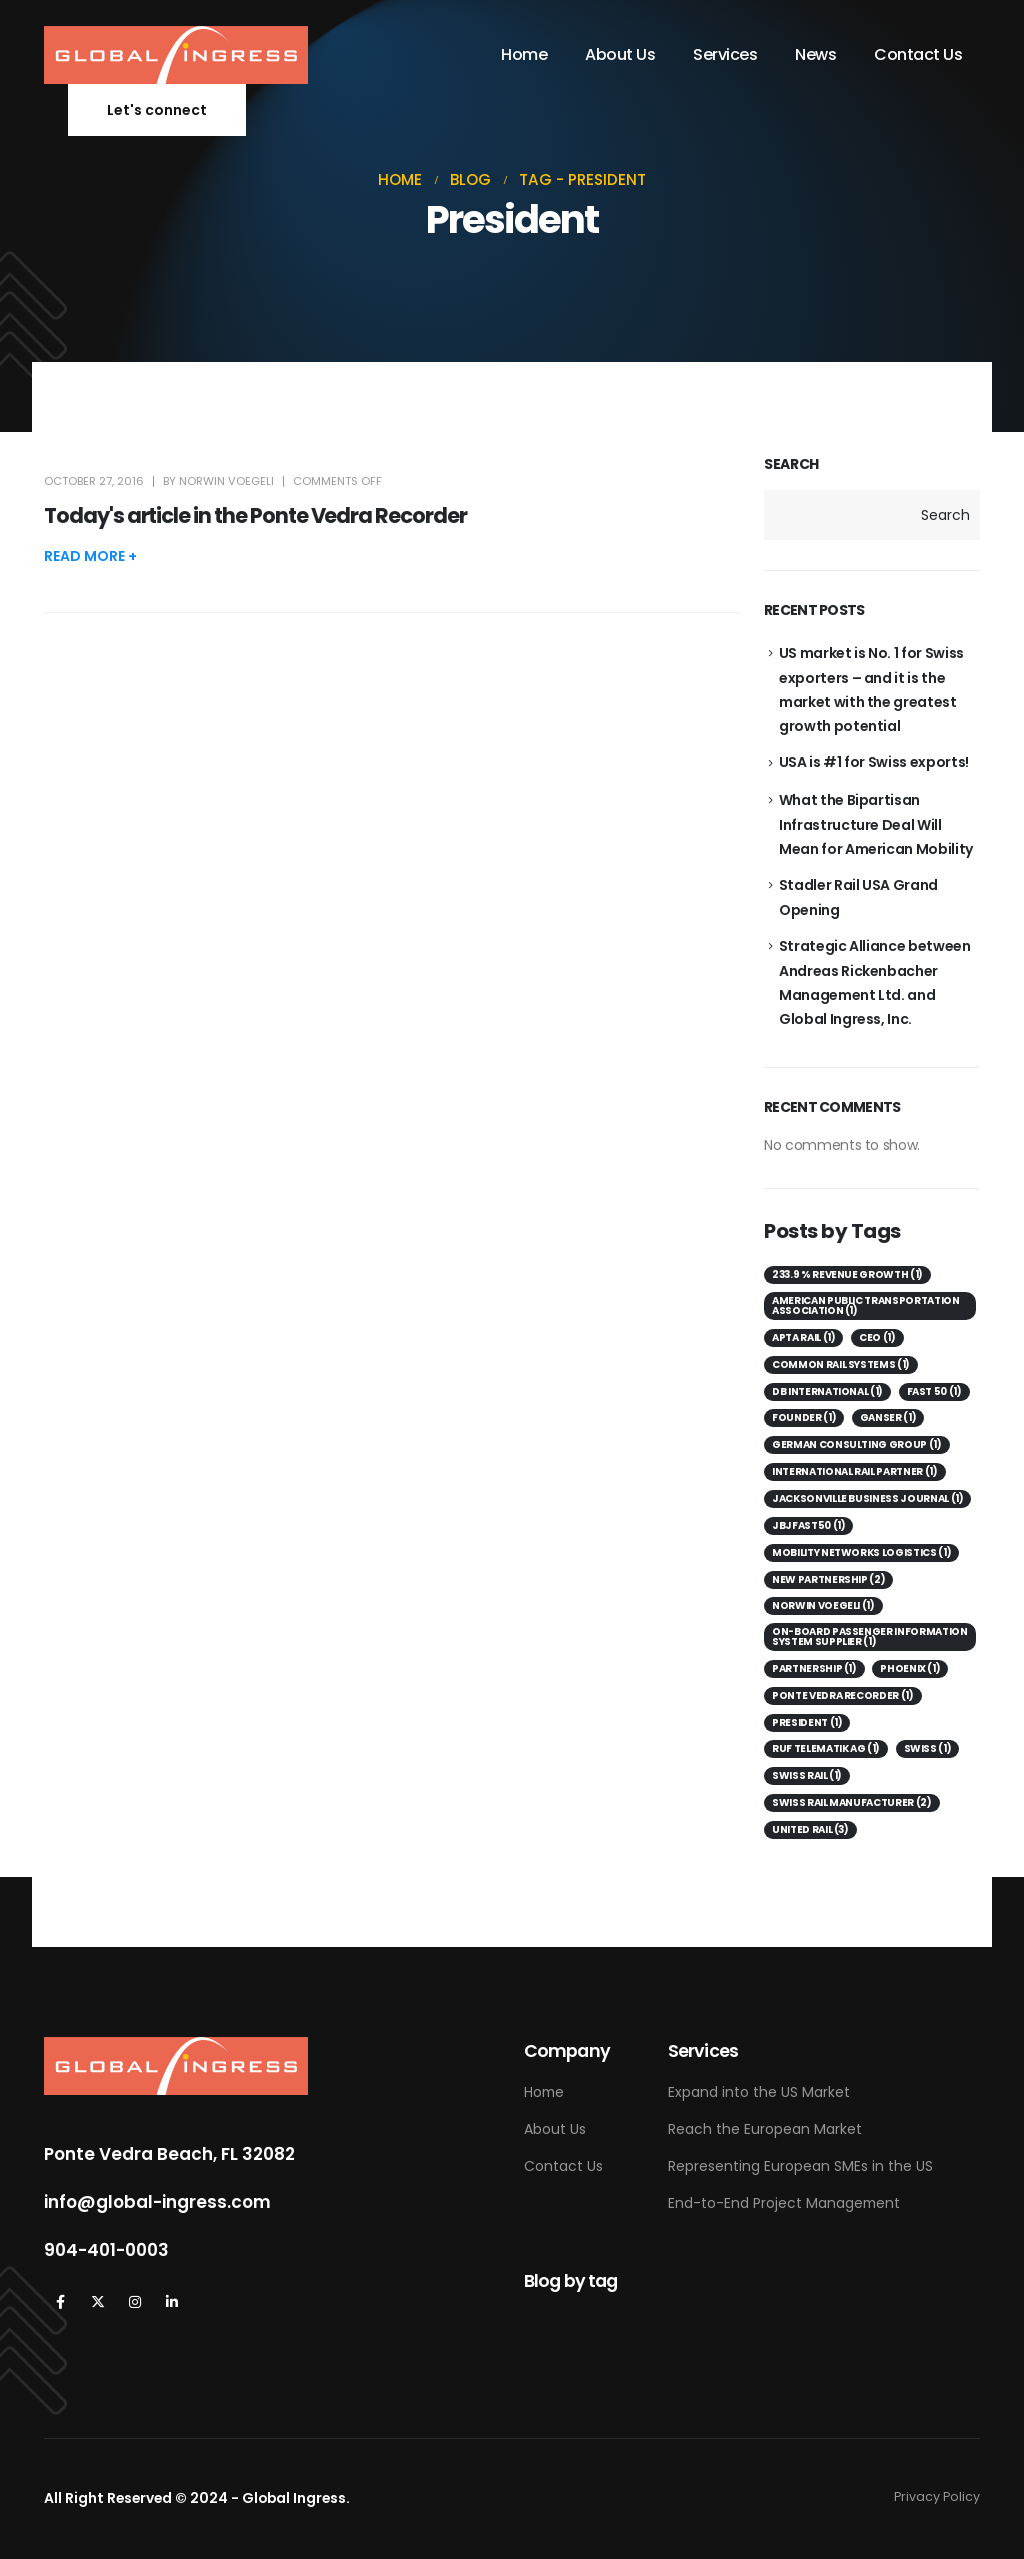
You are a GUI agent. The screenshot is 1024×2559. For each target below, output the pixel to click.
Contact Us (918, 54)
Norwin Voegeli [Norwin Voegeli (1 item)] (823, 1605)
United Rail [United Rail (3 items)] (810, 1829)
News (815, 54)
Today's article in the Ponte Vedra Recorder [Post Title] (255, 515)
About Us (620, 54)
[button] (157, 110)
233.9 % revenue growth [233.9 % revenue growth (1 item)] (847, 1274)
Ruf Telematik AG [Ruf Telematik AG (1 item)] (826, 1748)
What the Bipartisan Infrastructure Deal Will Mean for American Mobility (876, 824)
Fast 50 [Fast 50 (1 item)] (934, 1391)
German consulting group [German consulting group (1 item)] (857, 1444)
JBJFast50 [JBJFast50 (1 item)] (808, 1525)
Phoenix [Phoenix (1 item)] (910, 1668)
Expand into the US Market (759, 2092)
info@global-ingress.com (157, 2202)
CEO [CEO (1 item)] (877, 1337)
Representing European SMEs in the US (800, 2166)
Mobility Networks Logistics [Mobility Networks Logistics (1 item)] (861, 1552)
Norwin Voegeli (226, 481)
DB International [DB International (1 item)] (827, 1391)
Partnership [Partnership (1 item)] (814, 1668)
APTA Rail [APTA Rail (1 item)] (803, 1337)
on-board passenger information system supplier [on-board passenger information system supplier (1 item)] (870, 1636)
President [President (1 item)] (807, 1722)
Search (791, 464)
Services (725, 54)
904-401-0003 (106, 2250)
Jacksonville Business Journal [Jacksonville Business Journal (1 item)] (867, 1498)
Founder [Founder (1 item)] (804, 1417)
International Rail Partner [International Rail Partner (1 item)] (855, 1471)
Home (524, 54)
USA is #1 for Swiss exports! (874, 762)
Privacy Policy (937, 2496)
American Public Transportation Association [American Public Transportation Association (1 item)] (866, 1305)
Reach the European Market (765, 2129)
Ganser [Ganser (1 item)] (888, 1417)
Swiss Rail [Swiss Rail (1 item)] (807, 1775)
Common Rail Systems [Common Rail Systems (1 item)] (841, 1364)
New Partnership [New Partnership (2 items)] (828, 1579)
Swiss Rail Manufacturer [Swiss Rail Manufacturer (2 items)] (852, 1802)
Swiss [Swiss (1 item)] (928, 1748)
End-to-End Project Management (784, 2203)
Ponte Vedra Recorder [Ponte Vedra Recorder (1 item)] (843, 1695)
